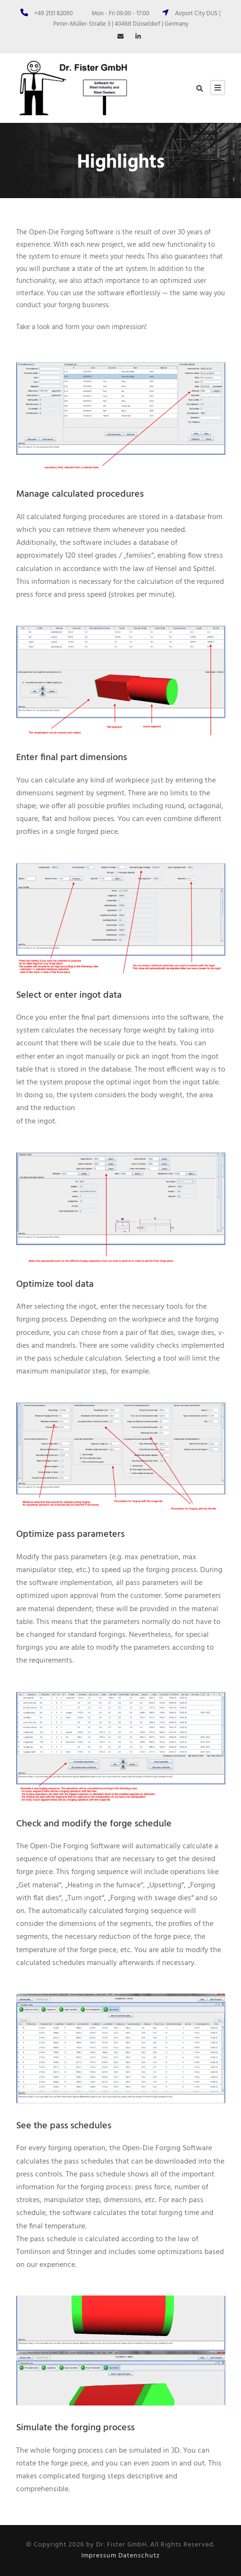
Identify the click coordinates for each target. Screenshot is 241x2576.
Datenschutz (139, 2555)
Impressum (98, 2555)
